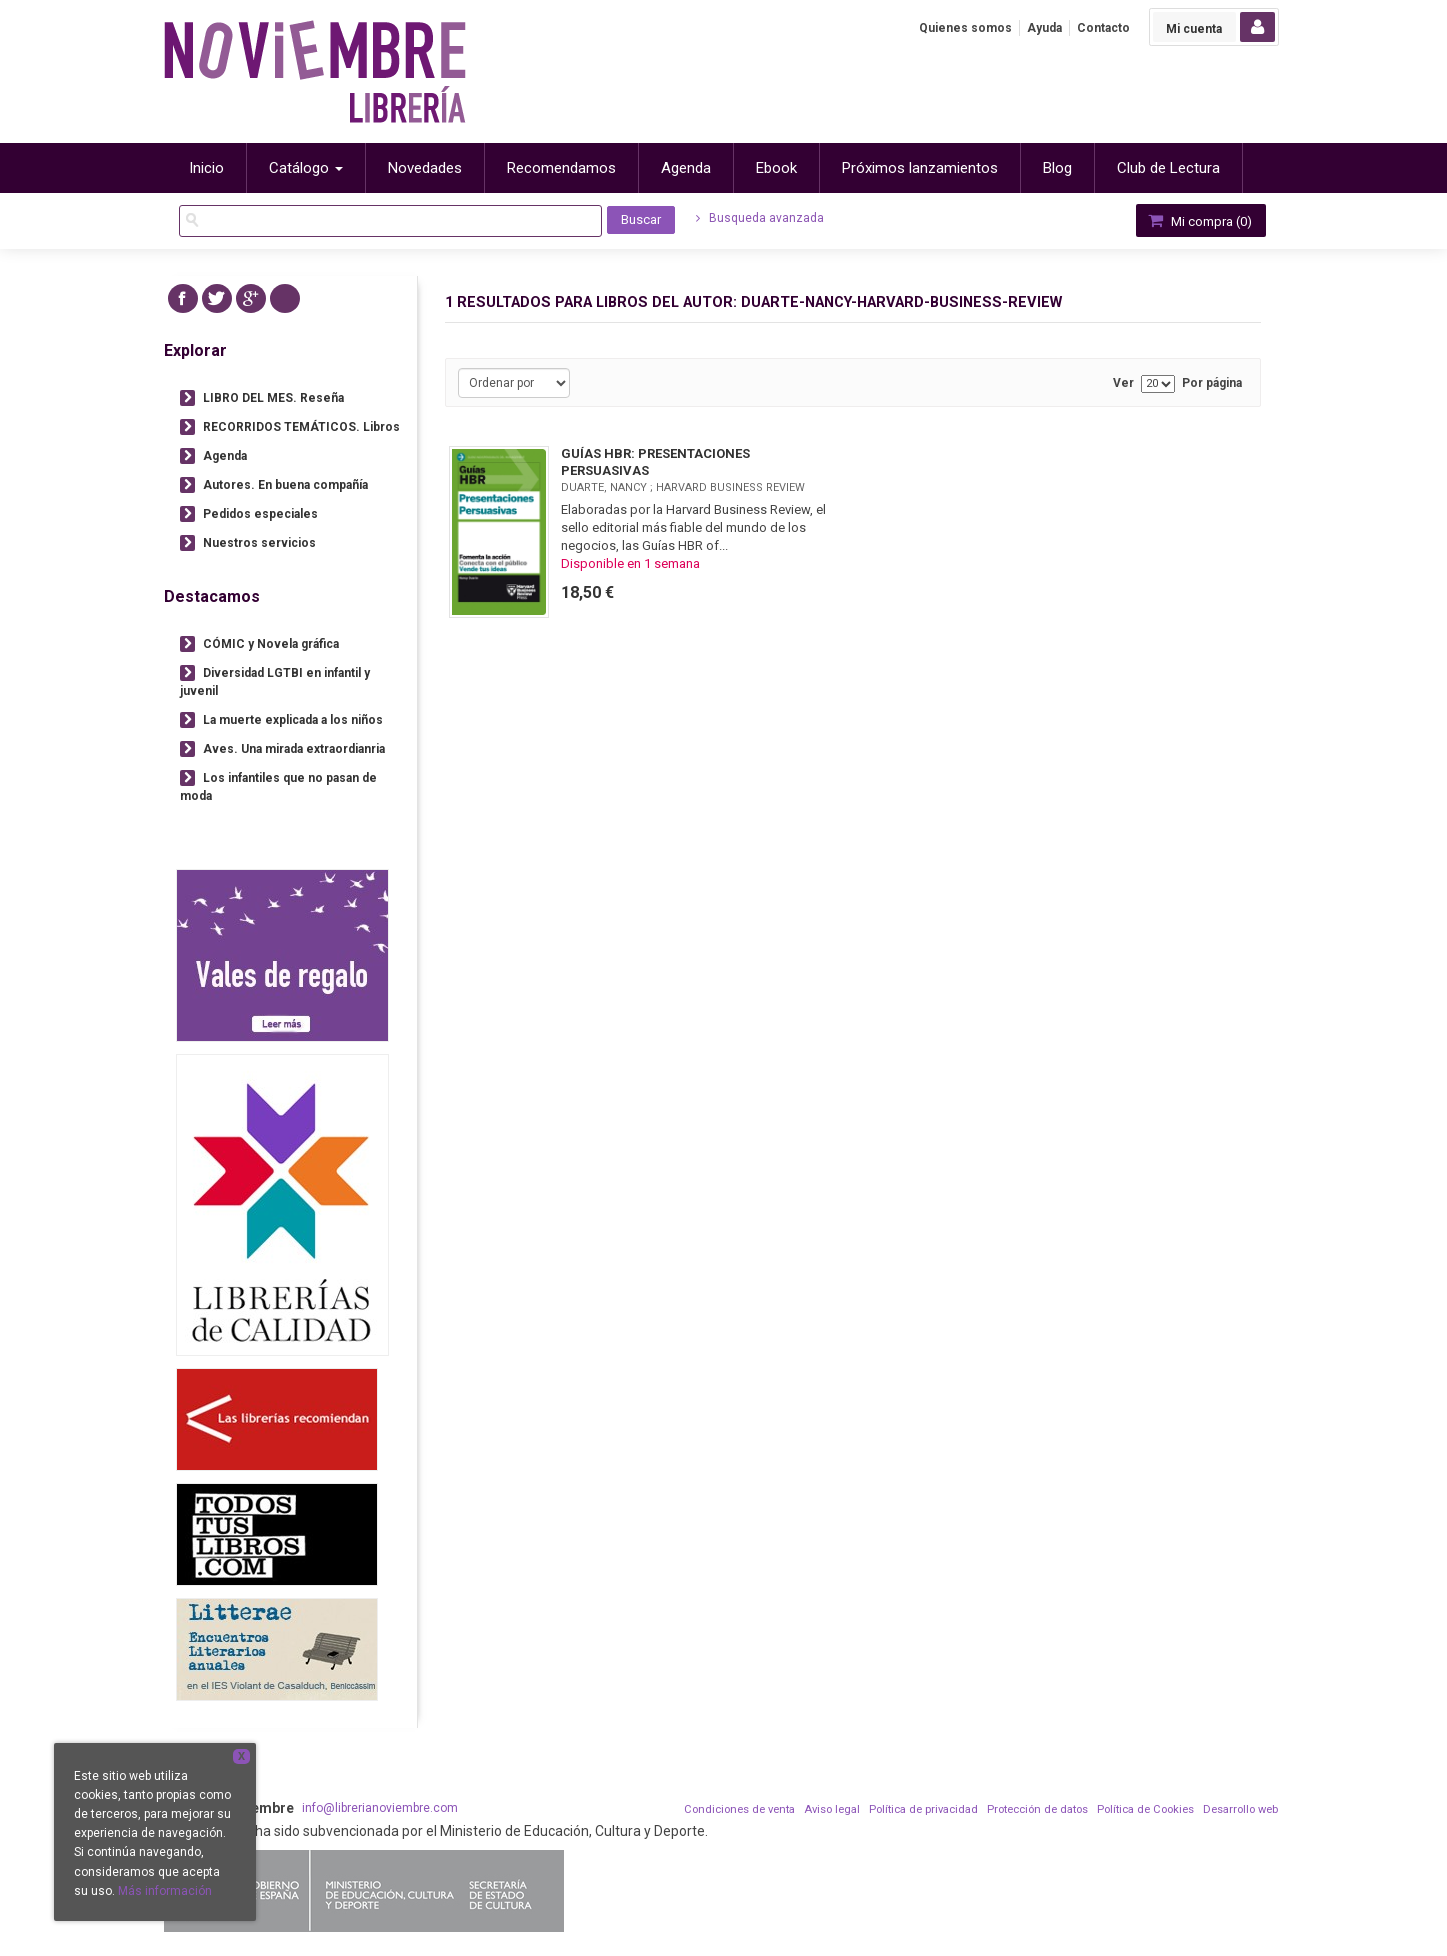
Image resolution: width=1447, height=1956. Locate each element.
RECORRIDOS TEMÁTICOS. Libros (301, 427)
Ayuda (1044, 28)
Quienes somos (965, 28)
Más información (165, 1891)
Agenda (225, 456)
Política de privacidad (923, 1809)
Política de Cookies (1145, 1809)
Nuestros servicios (259, 543)
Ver (1123, 383)
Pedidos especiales (260, 514)
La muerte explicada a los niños (293, 720)
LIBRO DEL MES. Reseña (273, 398)
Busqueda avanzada (760, 218)
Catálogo (306, 168)
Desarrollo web (1240, 1809)
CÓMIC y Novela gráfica (271, 644)
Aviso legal (832, 1809)
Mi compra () (1199, 220)
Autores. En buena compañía (285, 485)
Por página (1212, 383)
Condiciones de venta (739, 1809)
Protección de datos (1037, 1809)
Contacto (1103, 28)
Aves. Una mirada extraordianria (294, 749)
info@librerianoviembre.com (380, 1808)
